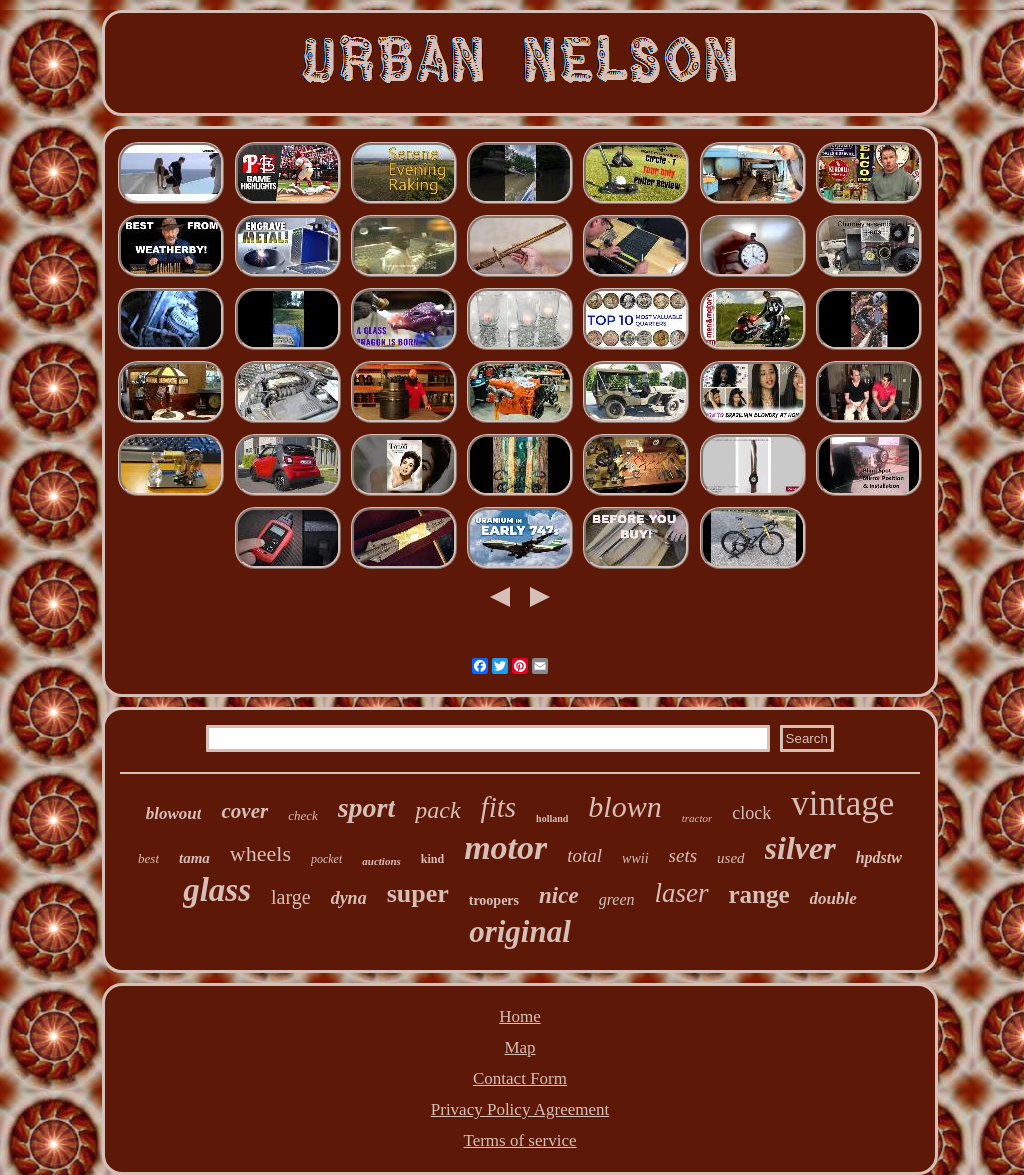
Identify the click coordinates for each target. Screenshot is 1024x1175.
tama (194, 858)
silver (800, 848)
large (291, 897)
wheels (260, 853)
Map (519, 1047)
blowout (174, 813)
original (520, 931)
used (731, 858)
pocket (326, 859)
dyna (349, 898)
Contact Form (520, 1078)
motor (505, 847)
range (759, 894)
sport (367, 807)
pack (437, 810)
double (833, 898)
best (148, 858)
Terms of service (519, 1140)
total (584, 855)
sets (683, 855)
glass (217, 890)
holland (552, 818)
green (617, 899)
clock (751, 813)
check (303, 815)
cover (244, 811)
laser (682, 893)
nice (559, 895)
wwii (635, 858)
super (418, 893)
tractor (697, 818)
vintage (842, 803)
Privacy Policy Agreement (520, 1109)
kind (432, 859)
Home (520, 1016)
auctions (381, 861)
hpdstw (879, 857)
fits (498, 807)
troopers (494, 900)
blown (624, 806)
